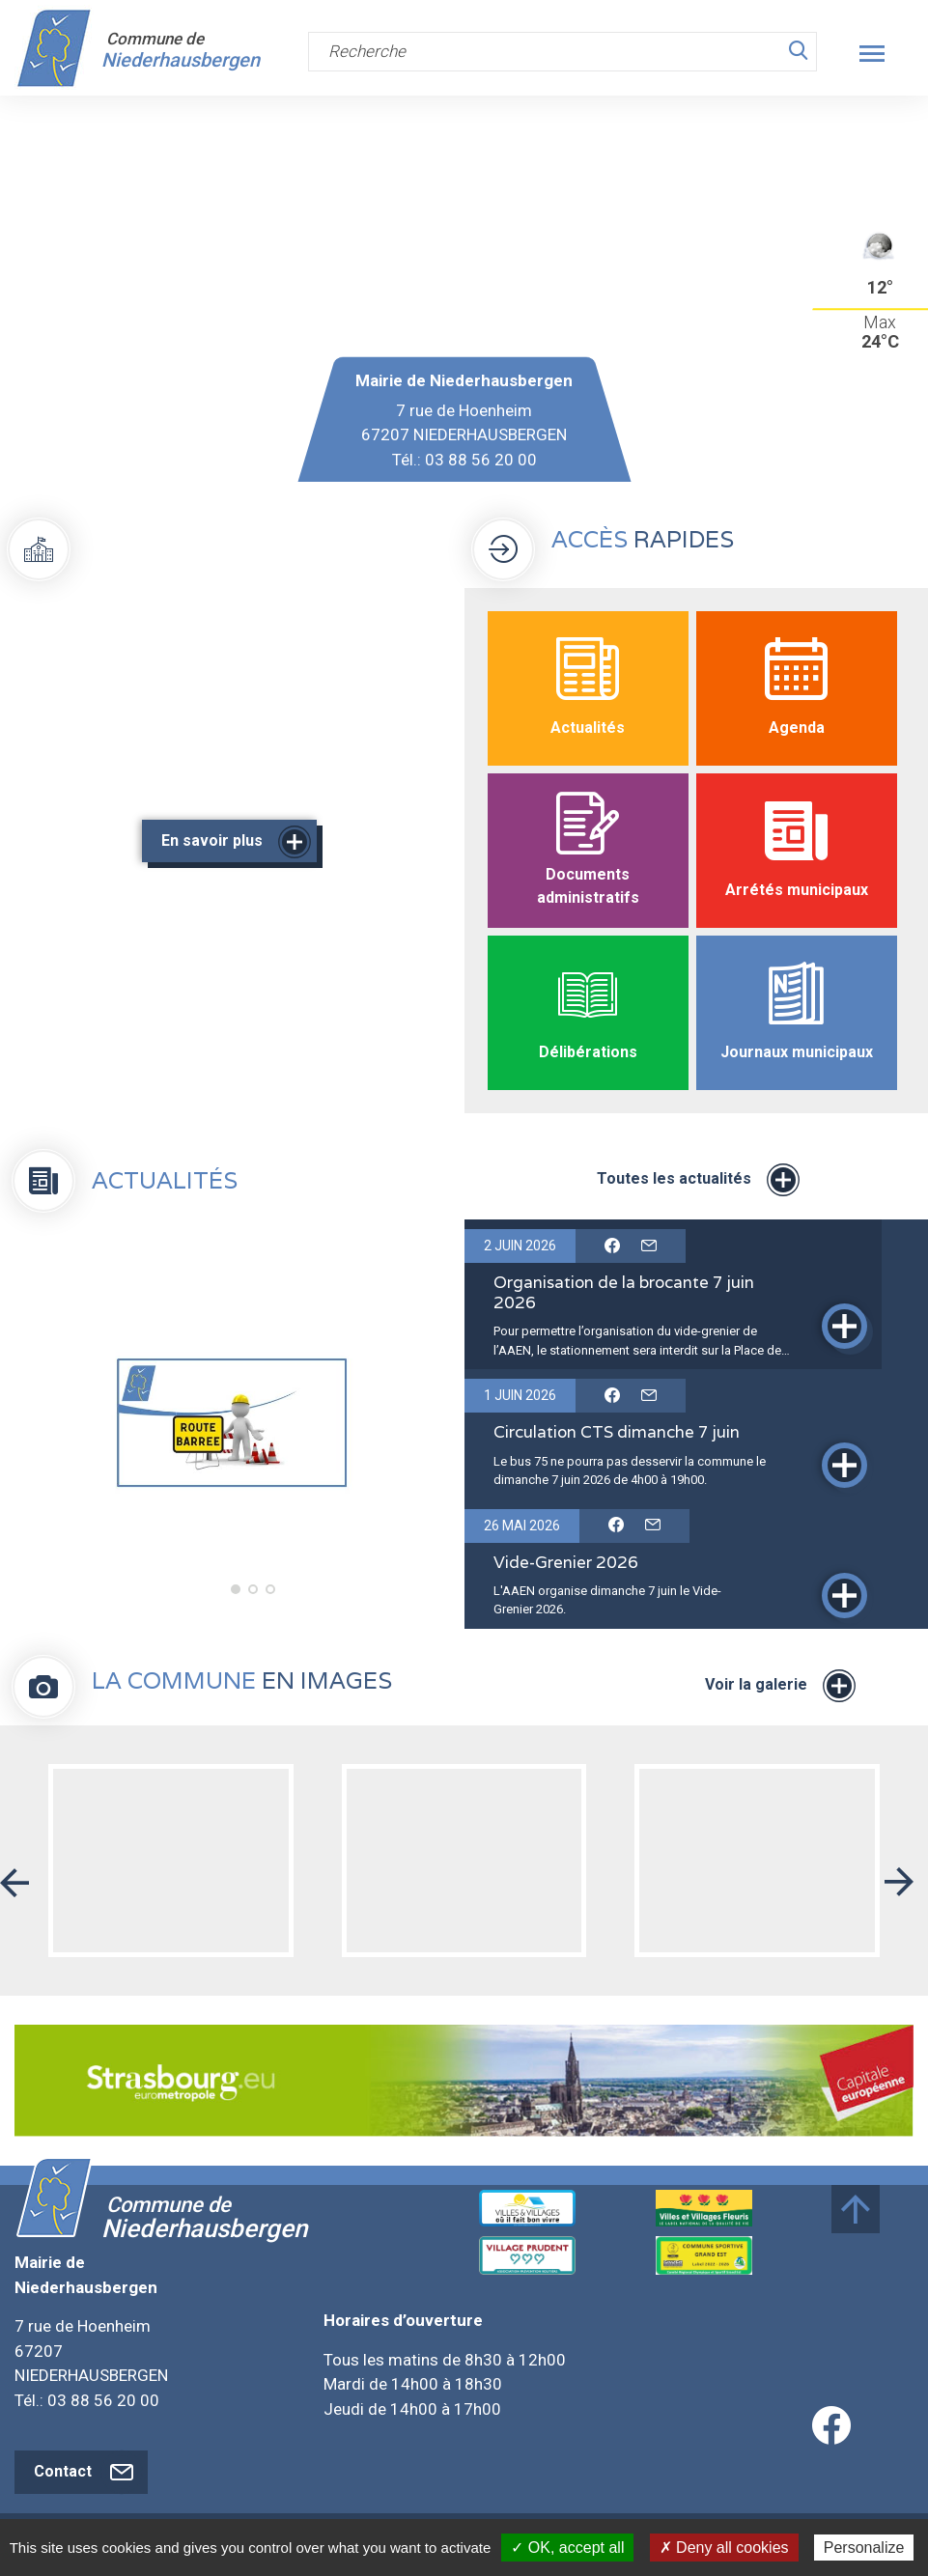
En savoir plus (234, 841)
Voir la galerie (778, 1685)
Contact (86, 2472)
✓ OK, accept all (567, 2547)
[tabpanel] (232, 1424)
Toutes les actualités (696, 1179)
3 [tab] (268, 1591)
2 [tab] (251, 1591)
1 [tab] (234, 1591)
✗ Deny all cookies (724, 2547)
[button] (14, 1875)
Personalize (864, 2547)
